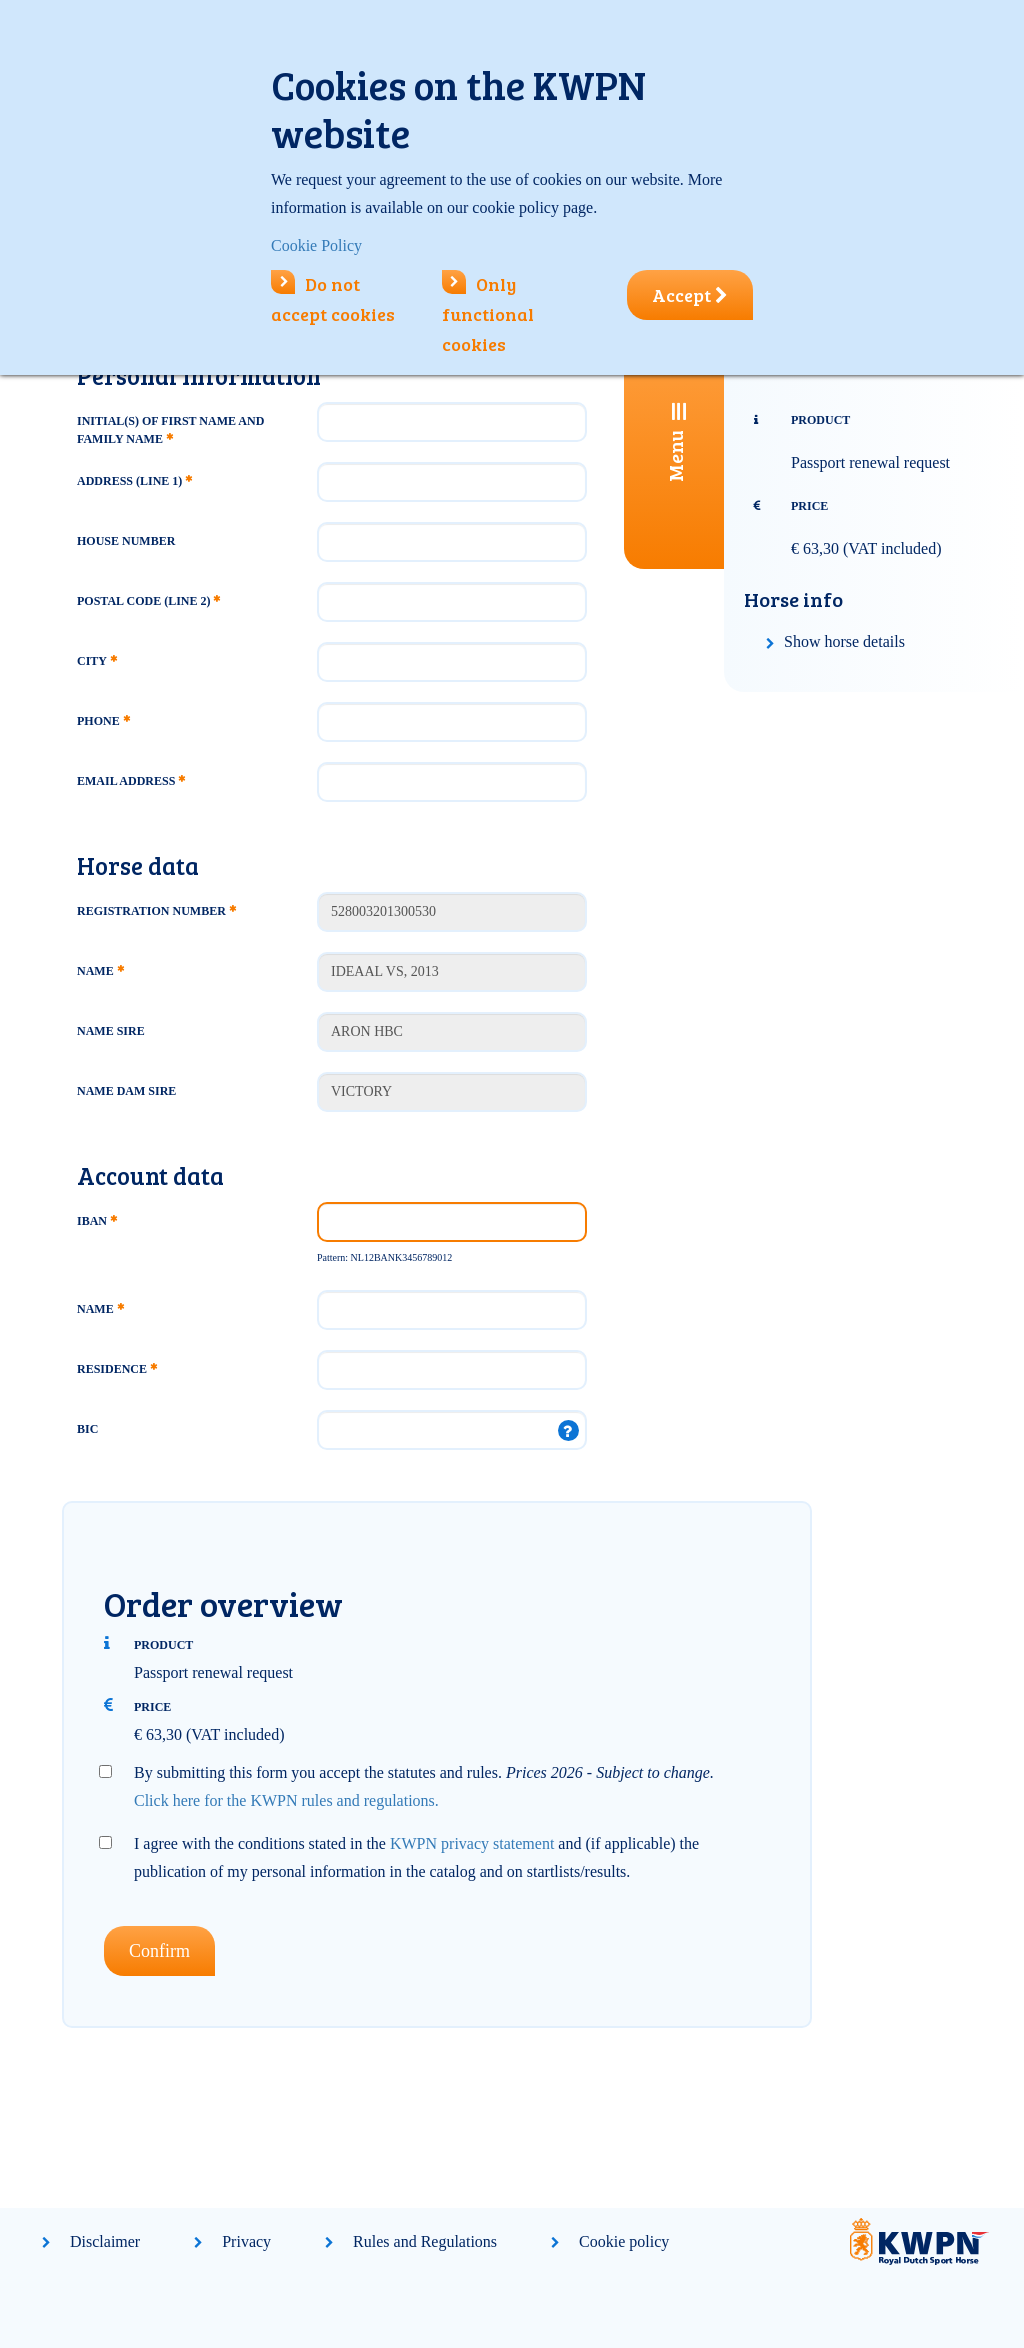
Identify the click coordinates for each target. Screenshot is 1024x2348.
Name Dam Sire (126, 1091)
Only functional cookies (488, 314)
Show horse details (844, 641)
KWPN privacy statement (472, 1843)
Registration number (156, 911)
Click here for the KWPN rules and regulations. (286, 1800)
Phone (103, 721)
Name (100, 971)
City (97, 661)
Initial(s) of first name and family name (170, 430)
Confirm (159, 1951)
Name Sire (111, 1031)
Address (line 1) (134, 481)
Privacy (246, 2241)
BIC (87, 1429)
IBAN (97, 1221)
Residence (117, 1369)
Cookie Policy (316, 245)
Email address (131, 781)
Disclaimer (105, 2241)
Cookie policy (624, 2241)
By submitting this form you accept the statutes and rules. (424, 1786)
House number (126, 541)
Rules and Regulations (425, 2241)
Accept (690, 295)
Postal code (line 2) (148, 601)
